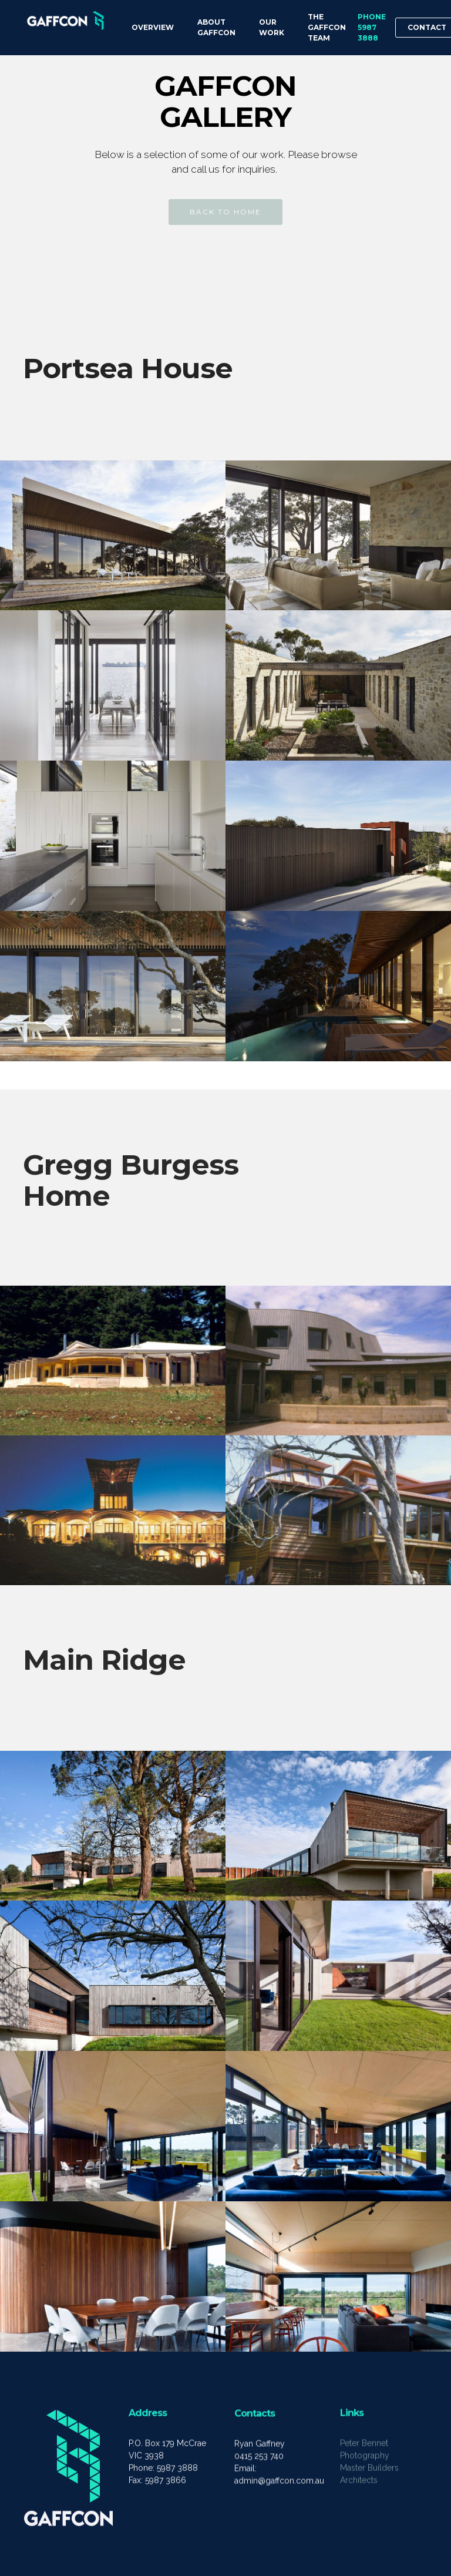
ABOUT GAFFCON (216, 27)
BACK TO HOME (225, 211)
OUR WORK (271, 27)
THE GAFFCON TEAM (327, 27)
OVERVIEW (153, 27)
